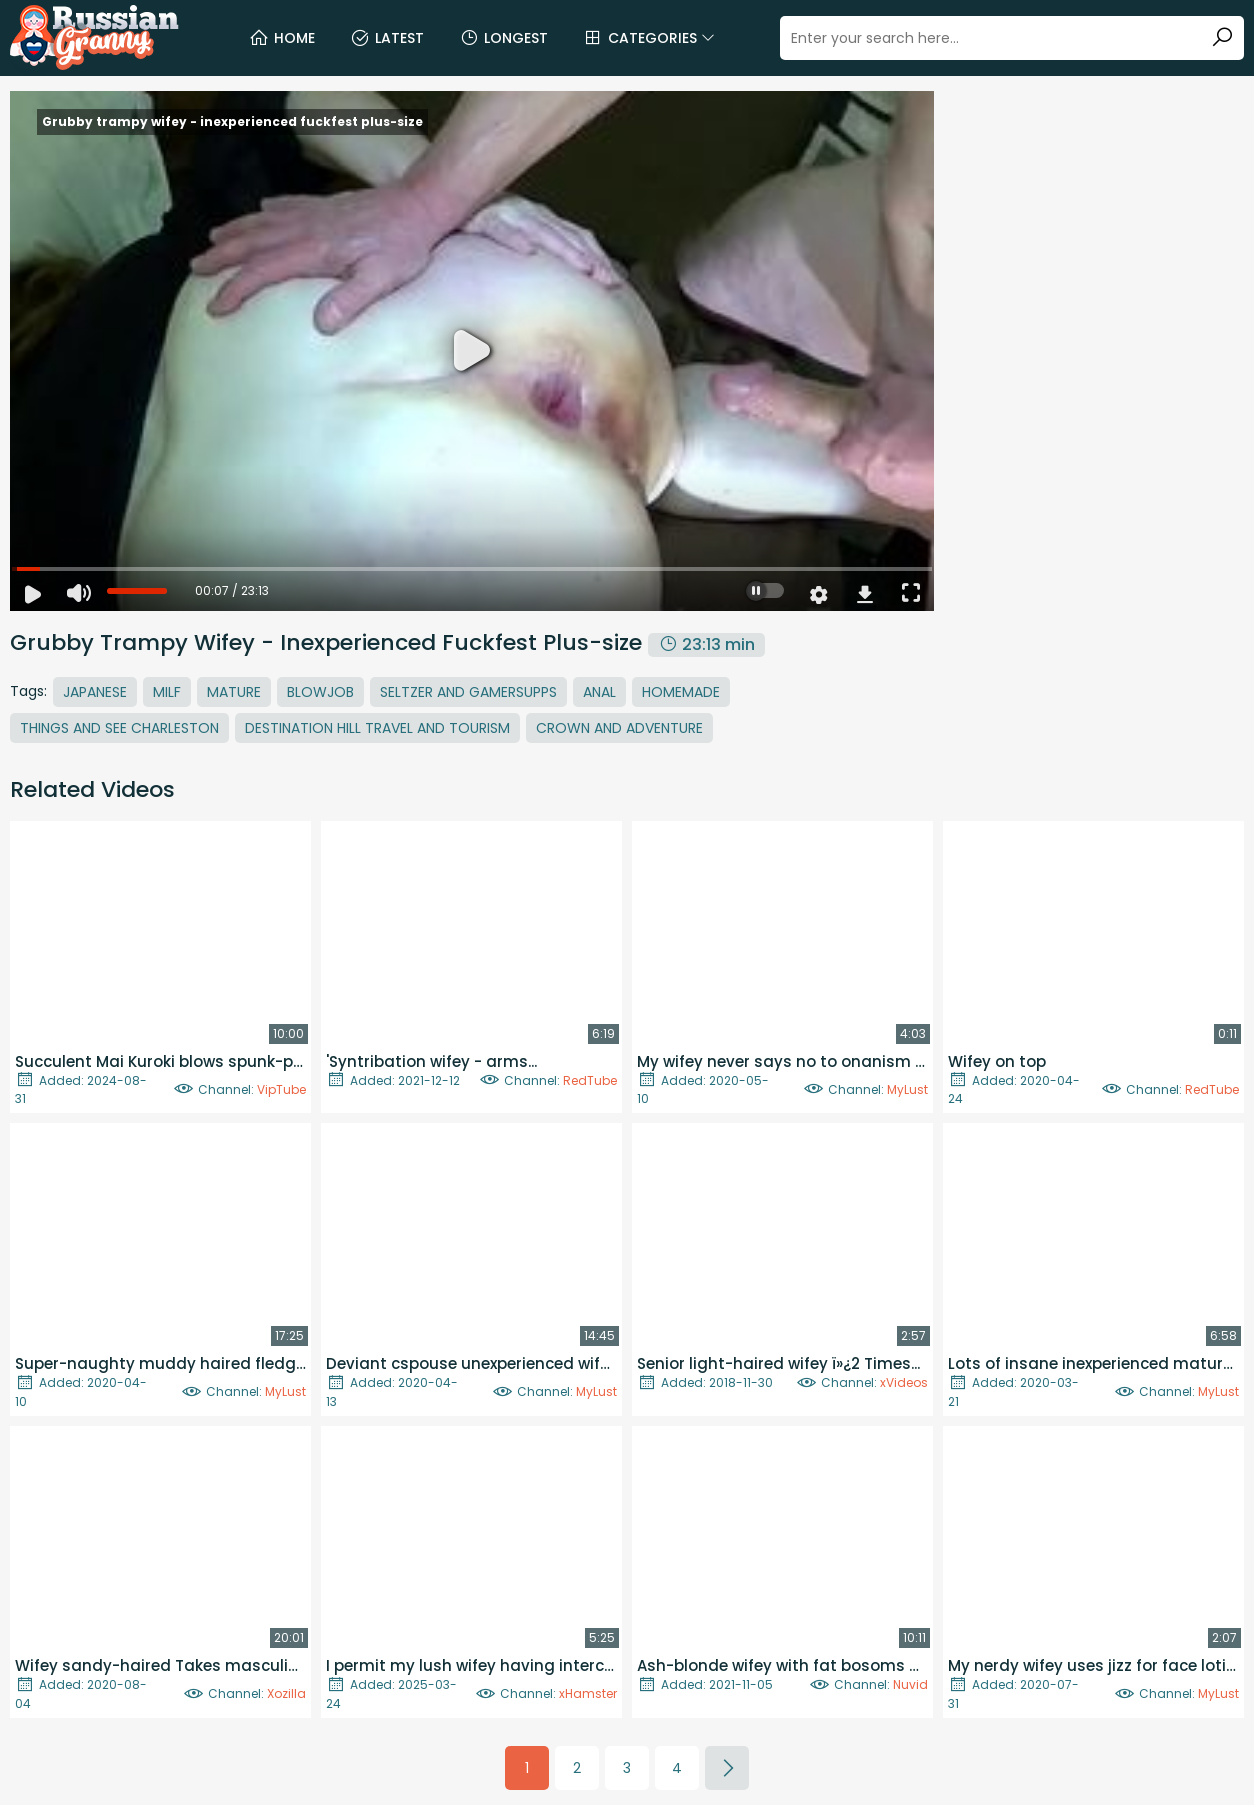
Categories (649, 38)
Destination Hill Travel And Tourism (377, 728)
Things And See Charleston (119, 728)
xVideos (904, 1382)
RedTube (590, 1080)
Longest (503, 38)
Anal (599, 692)
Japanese (95, 692)
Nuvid (910, 1684)
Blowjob (320, 692)
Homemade (681, 692)
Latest (387, 38)
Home (282, 38)
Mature (234, 692)
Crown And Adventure (619, 728)
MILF (167, 692)
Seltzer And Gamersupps (468, 692)
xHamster (588, 1693)
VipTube (281, 1089)
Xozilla (286, 1693)
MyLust (907, 1089)
